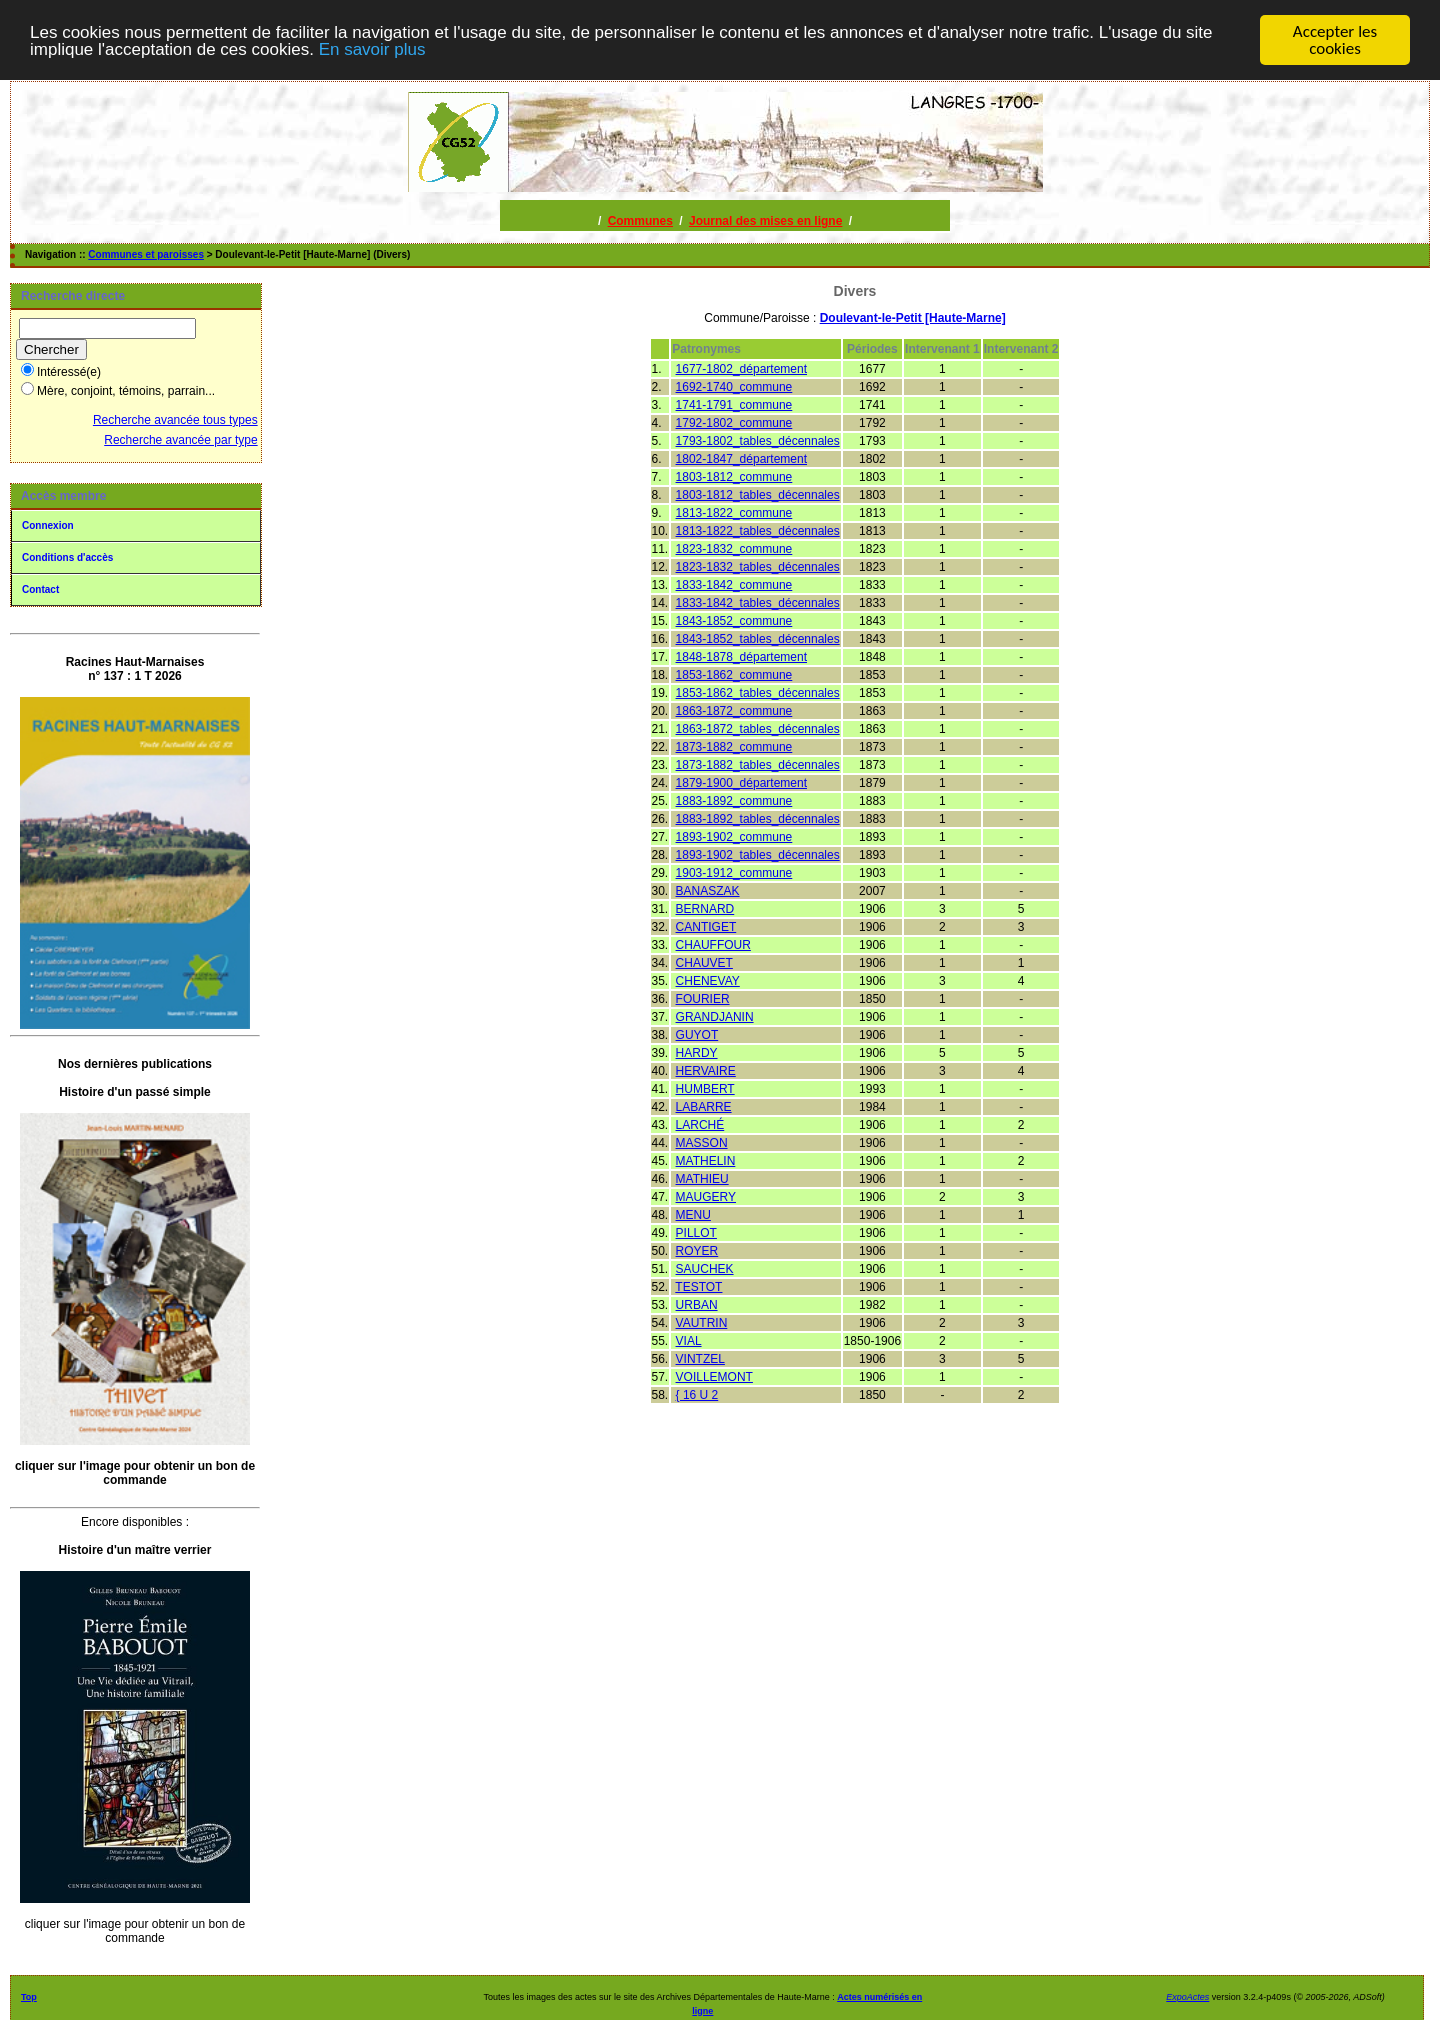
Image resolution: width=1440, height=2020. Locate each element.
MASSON (702, 1142)
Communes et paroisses (146, 253)
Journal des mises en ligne (765, 220)
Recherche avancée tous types (175, 419)
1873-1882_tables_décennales (758, 764)
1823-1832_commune (734, 548)
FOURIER (703, 998)
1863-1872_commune (734, 710)
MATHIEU (702, 1178)
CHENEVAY (708, 980)
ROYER (697, 1250)
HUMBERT (705, 1088)
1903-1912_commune (734, 872)
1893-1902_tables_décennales (758, 854)
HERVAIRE (706, 1070)
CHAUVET (704, 962)
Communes (640, 220)
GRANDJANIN (715, 1016)
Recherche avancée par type (180, 439)
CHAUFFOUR (713, 944)
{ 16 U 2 (697, 1394)
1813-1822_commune (734, 512)
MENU (693, 1214)
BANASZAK (708, 890)
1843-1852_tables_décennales (758, 638)
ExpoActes (1187, 1996)
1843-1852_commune (734, 620)
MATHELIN (706, 1160)
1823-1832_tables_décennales (758, 566)
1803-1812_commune (734, 476)
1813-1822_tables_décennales (758, 530)
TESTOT (698, 1286)
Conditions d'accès (67, 556)
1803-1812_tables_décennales (758, 494)
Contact (40, 588)
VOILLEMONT (714, 1376)
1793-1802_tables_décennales (758, 440)
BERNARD (705, 908)
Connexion (48, 524)
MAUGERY (706, 1196)
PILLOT (696, 1232)
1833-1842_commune (734, 584)
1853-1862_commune (734, 674)
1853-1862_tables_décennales (758, 692)
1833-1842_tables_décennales (758, 602)
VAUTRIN (702, 1322)
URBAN (697, 1304)
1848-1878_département (741, 656)
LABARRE (704, 1106)
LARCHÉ (700, 1124)
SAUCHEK (705, 1268)
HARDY (697, 1052)
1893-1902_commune (734, 836)
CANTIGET (706, 926)
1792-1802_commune (734, 422)
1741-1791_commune (734, 404)
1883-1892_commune (734, 800)
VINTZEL (700, 1358)
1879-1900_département (741, 782)
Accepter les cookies (1335, 39)
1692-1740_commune (734, 386)
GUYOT (697, 1034)
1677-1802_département (741, 368)
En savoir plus (372, 48)
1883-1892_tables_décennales (758, 818)
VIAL (689, 1340)
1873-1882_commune (734, 746)
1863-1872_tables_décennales (758, 728)
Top (29, 1996)
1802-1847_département (741, 458)
